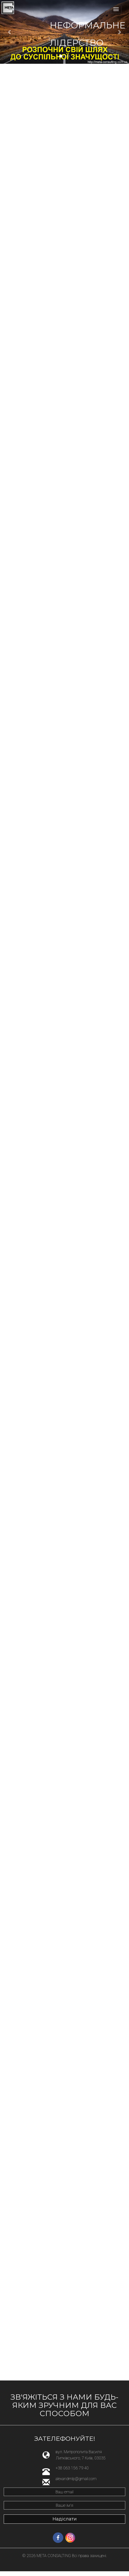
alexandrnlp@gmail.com (76, 2478)
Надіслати (65, 2519)
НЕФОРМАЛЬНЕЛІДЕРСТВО (87, 22)
